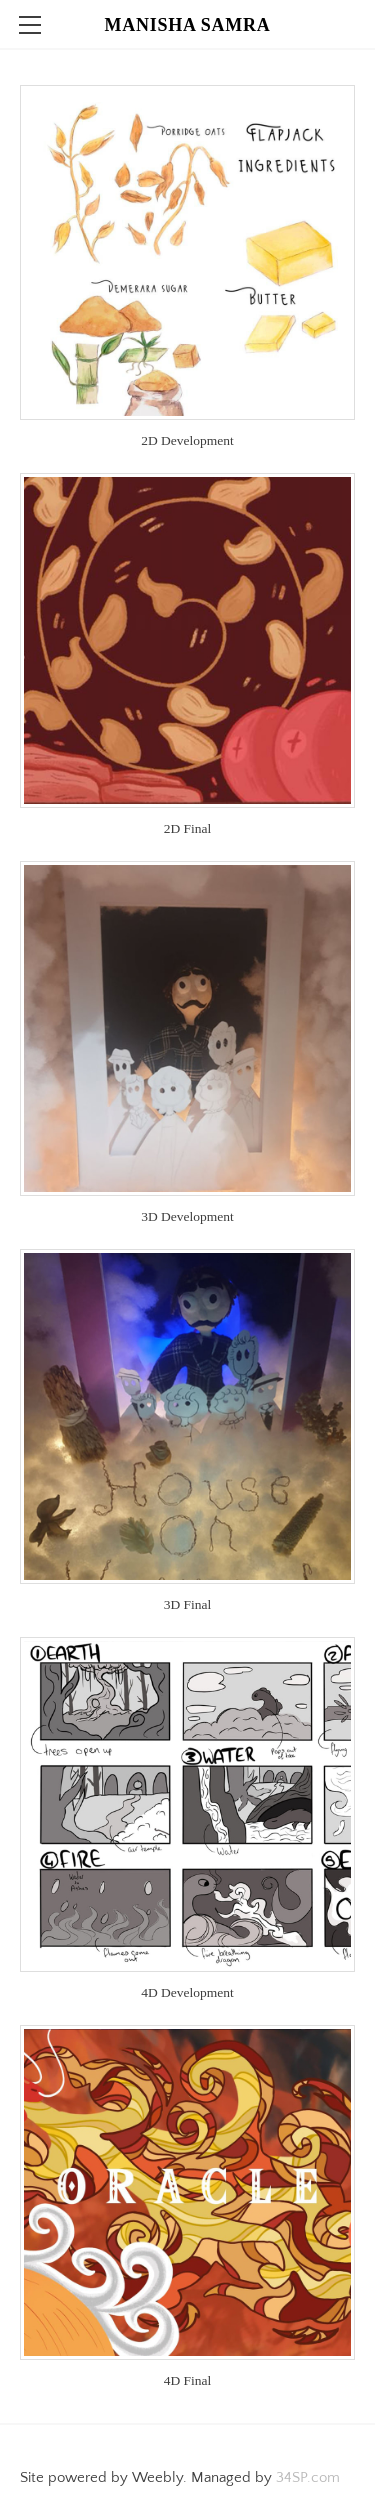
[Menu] (30, 25)
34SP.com (308, 2477)
